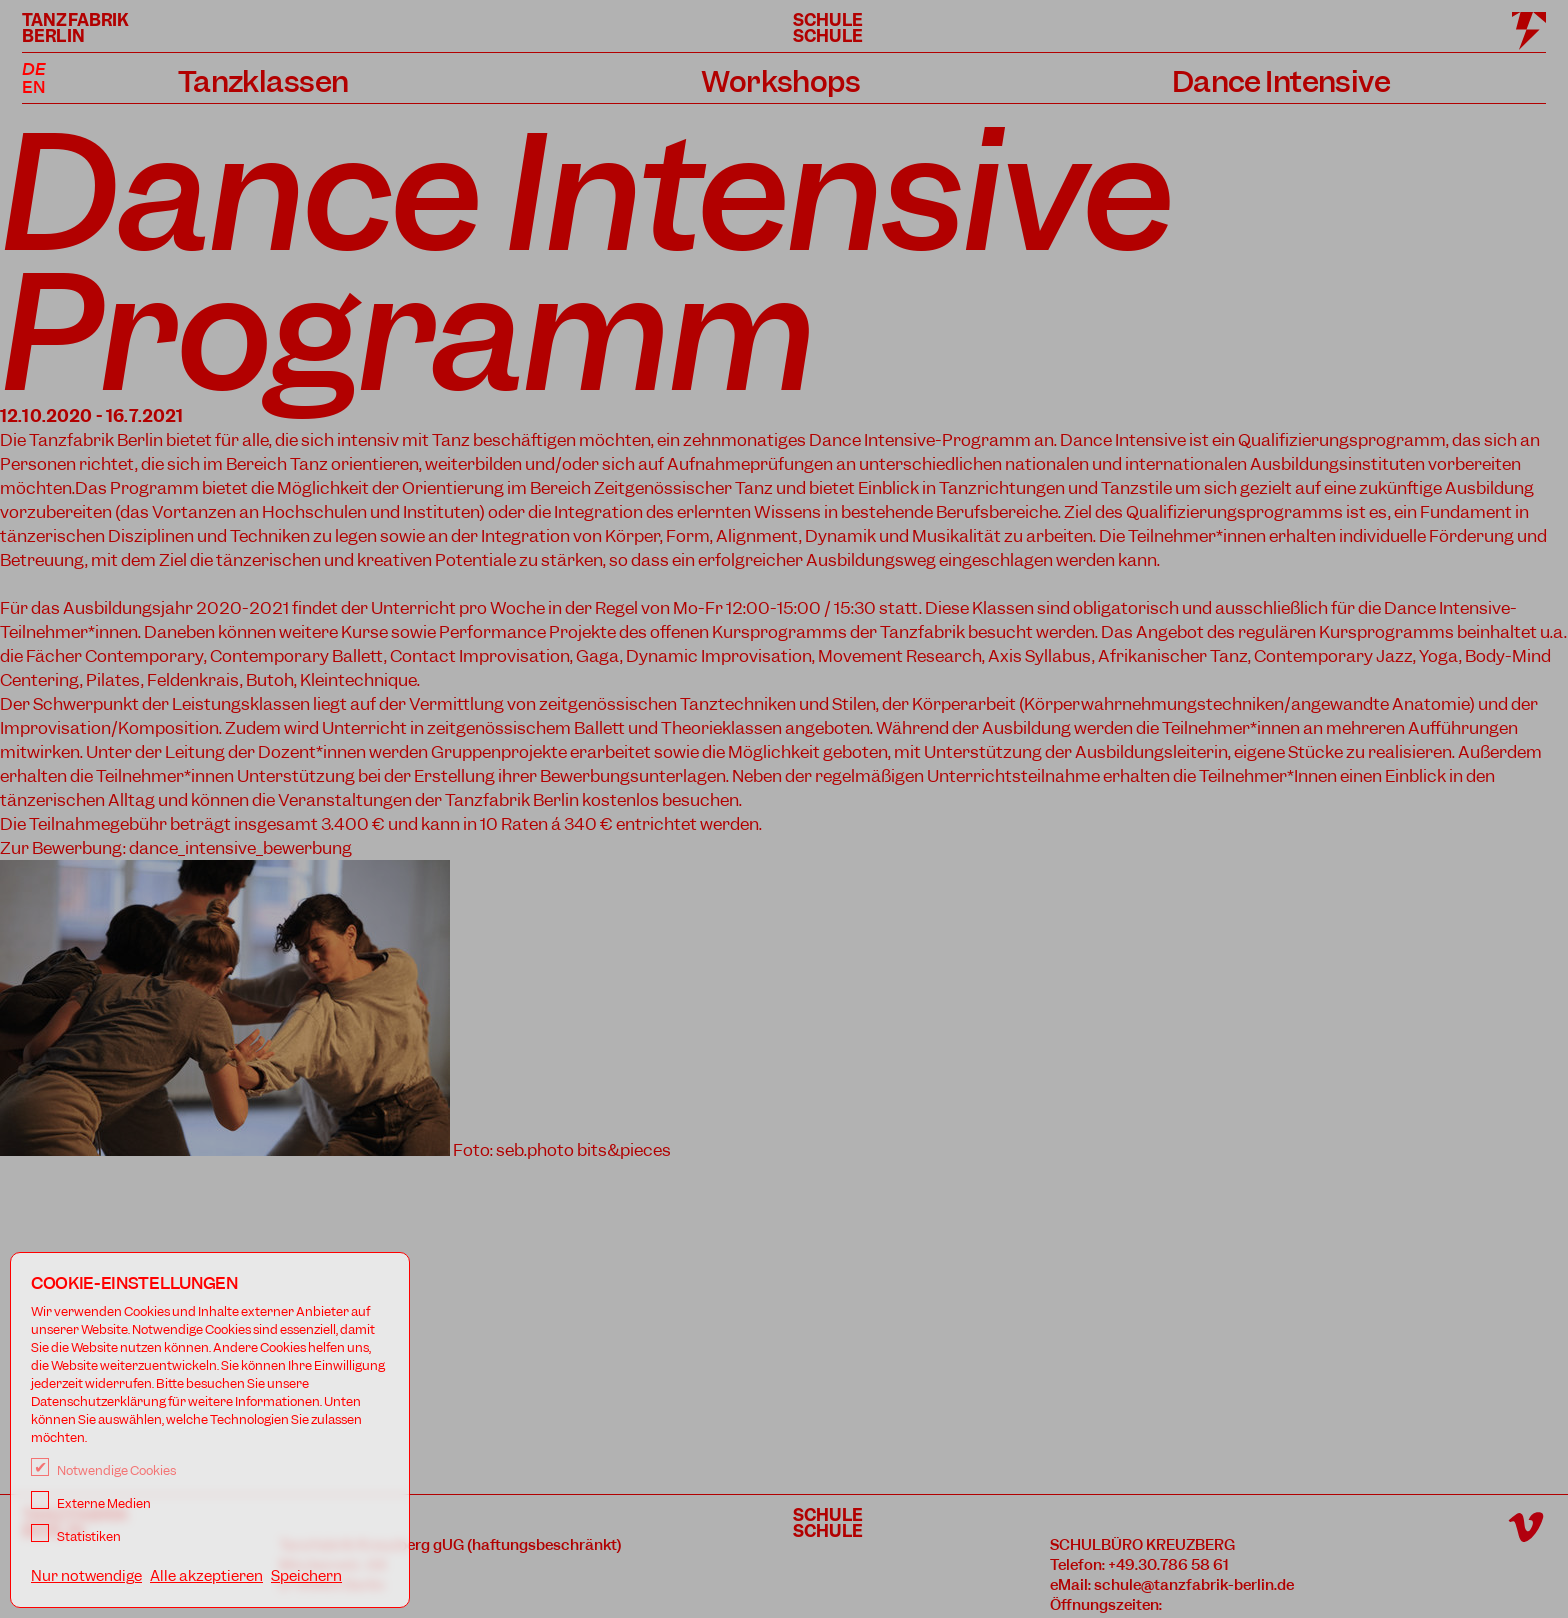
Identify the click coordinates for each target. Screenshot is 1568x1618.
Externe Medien (91, 1503)
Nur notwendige (86, 1576)
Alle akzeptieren (206, 1576)
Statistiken (76, 1536)
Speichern (306, 1576)
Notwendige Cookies (103, 1470)
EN (33, 87)
